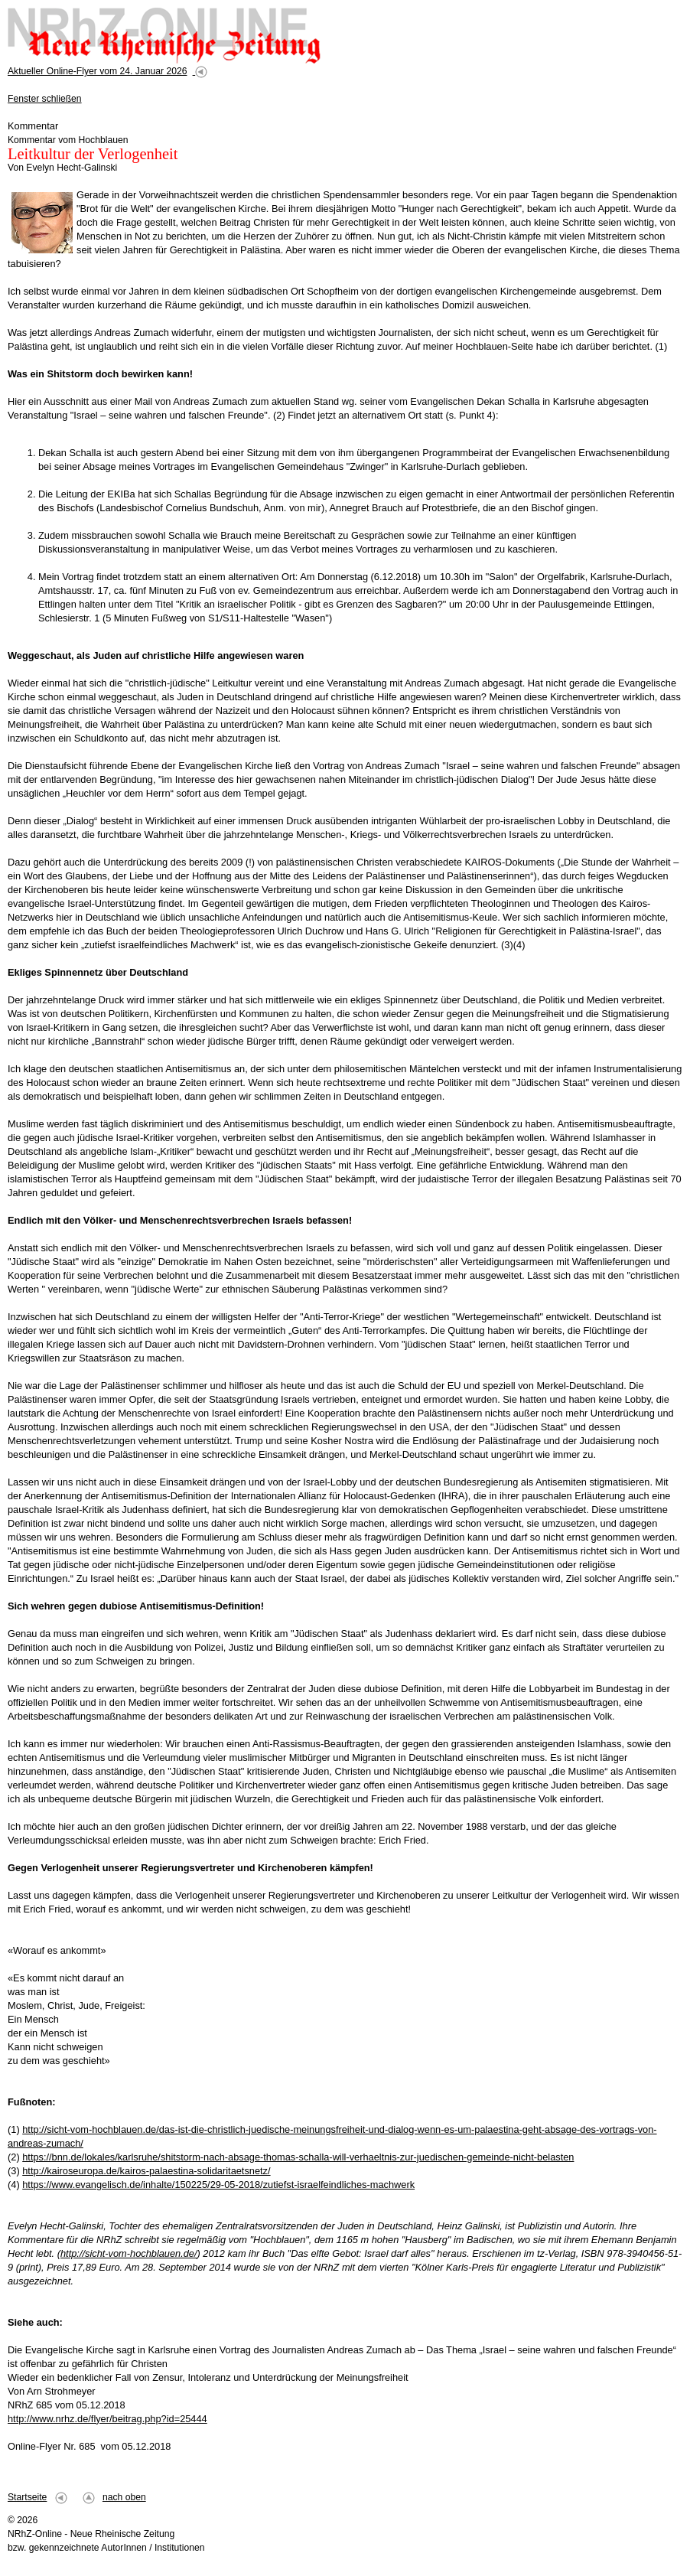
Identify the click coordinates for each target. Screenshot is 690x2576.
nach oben (124, 2497)
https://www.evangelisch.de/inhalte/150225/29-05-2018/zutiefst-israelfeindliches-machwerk (218, 2184)
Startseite (27, 2497)
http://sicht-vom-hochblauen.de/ (128, 2253)
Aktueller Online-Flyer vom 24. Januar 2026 (97, 71)
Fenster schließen (45, 98)
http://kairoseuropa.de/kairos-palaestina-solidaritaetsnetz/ (146, 2171)
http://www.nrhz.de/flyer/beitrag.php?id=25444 (107, 2418)
